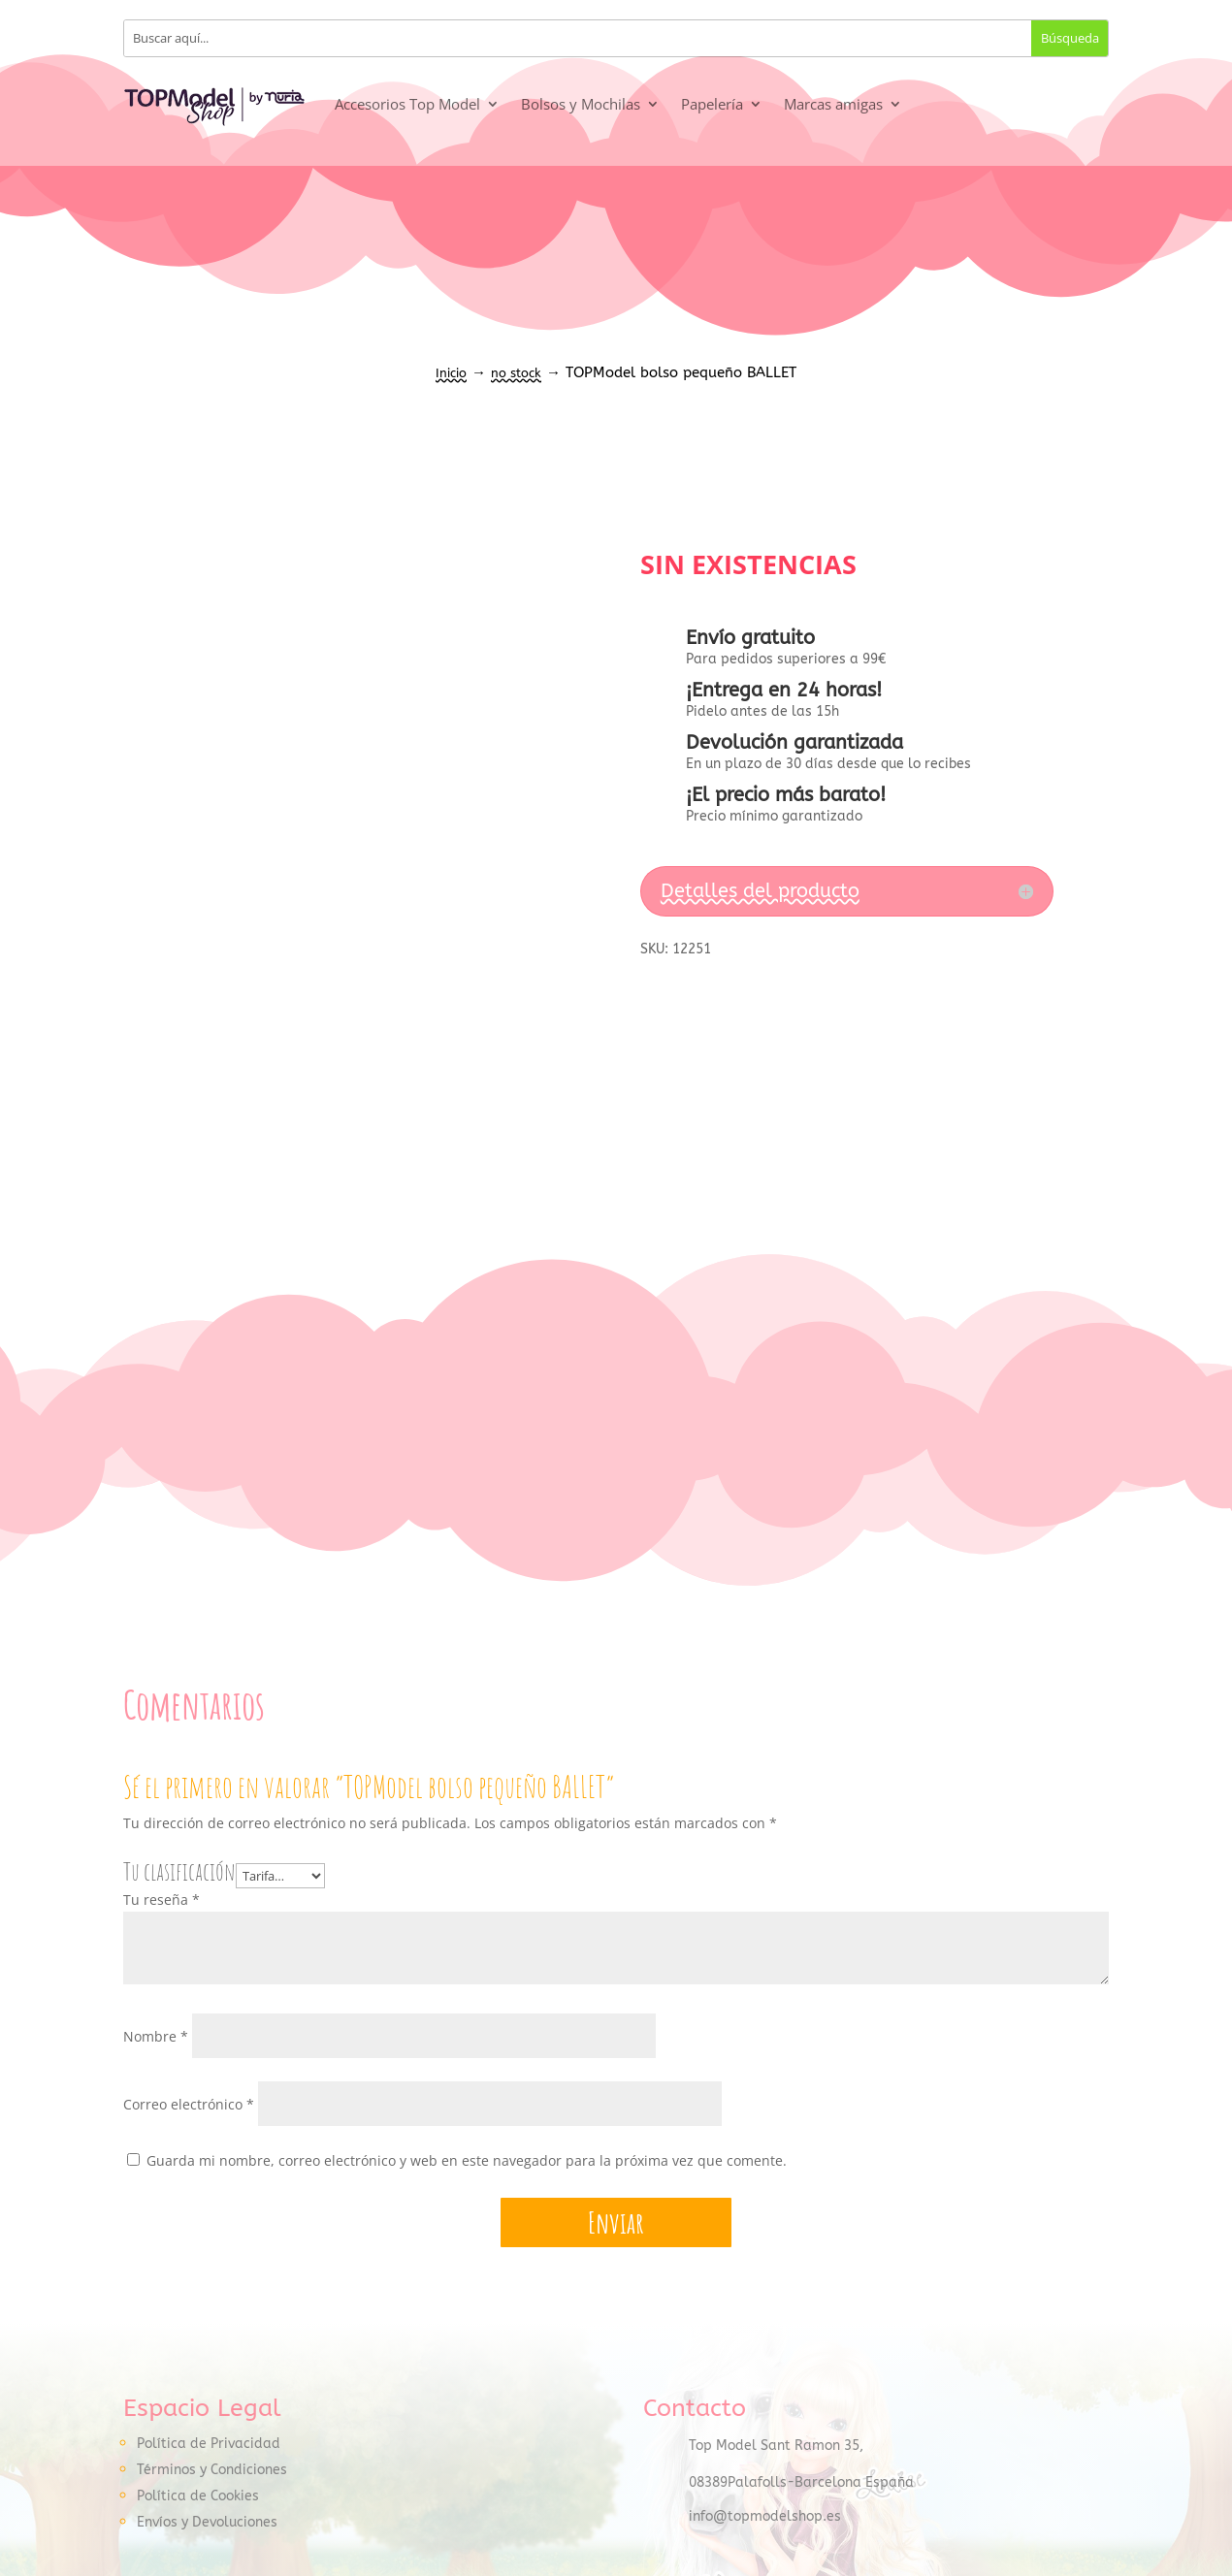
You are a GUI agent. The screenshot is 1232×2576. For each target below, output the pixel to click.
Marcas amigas (833, 103)
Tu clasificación (179, 1871)
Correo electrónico (188, 2105)
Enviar (616, 2223)
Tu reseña (161, 1899)
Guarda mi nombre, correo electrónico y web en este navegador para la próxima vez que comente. (466, 2161)
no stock (516, 373)
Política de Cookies (198, 2497)
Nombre (155, 2037)
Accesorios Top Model (407, 103)
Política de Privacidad (208, 2444)
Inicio (451, 373)
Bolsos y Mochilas (580, 103)
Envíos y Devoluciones (207, 2523)
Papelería (712, 103)
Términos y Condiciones (212, 2471)
